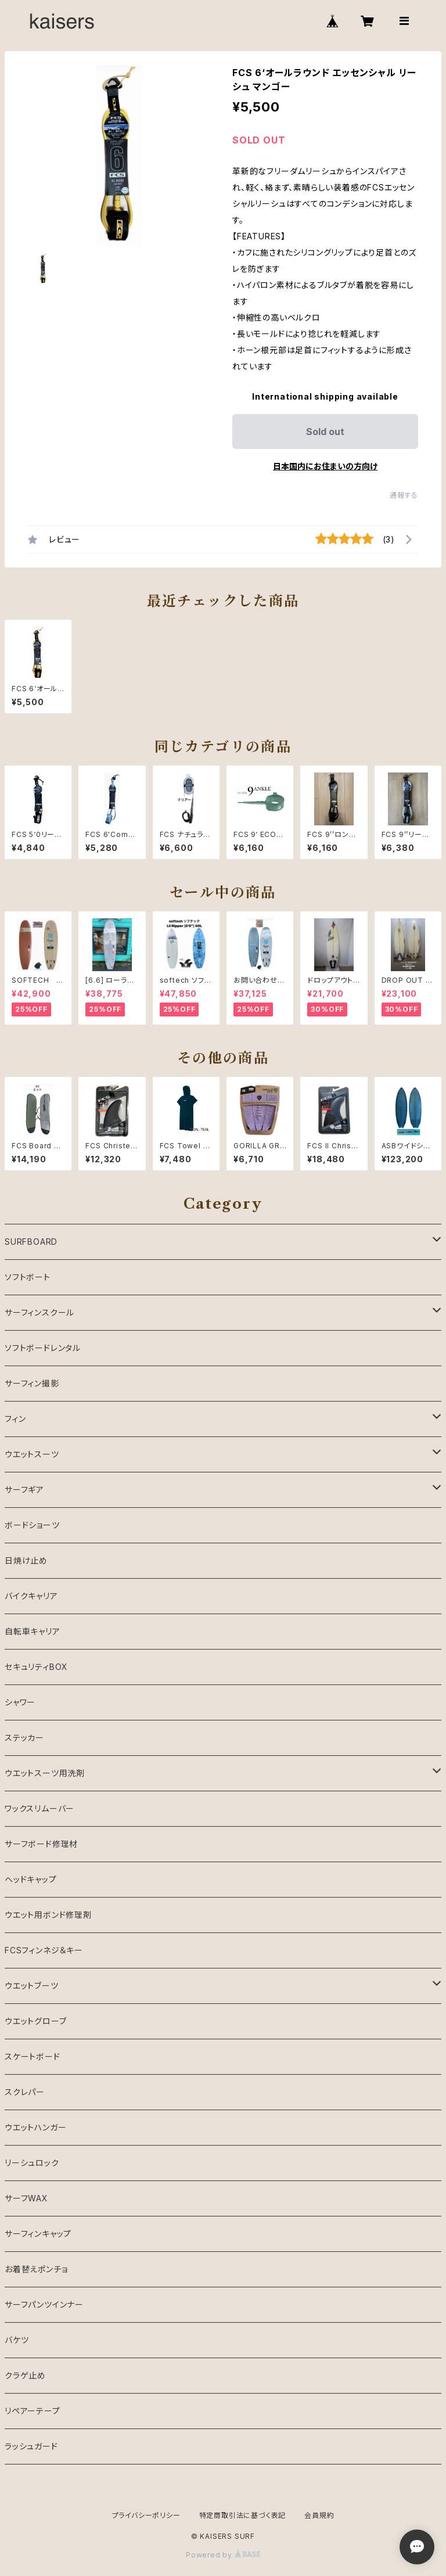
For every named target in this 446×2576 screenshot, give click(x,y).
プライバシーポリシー (146, 2515)
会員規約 (319, 2515)
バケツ (16, 2340)
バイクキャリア (31, 1596)
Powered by (223, 2554)
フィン (15, 1419)
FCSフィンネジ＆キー (44, 1950)
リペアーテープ (32, 2411)
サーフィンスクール (39, 1312)
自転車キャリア (32, 1631)
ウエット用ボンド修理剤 (48, 1915)
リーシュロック (32, 2163)
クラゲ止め (25, 2375)
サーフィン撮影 (32, 1383)
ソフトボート (28, 1277)
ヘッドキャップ (31, 1879)
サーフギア (24, 1489)
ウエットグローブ (35, 2021)
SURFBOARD (31, 1241)
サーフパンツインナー (44, 2304)
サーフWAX (26, 2198)
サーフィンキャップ (38, 2234)
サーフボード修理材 (41, 1844)
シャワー (20, 1702)
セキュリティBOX (36, 1667)
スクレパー (25, 2092)
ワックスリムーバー (39, 1808)
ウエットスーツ (32, 1454)
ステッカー (24, 1738)
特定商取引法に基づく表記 (242, 2515)
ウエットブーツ (32, 1986)
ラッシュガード (31, 2446)
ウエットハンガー (35, 2127)
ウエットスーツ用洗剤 (45, 1773)
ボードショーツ (32, 1525)
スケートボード (32, 2056)
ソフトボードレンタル (43, 1348)
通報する (404, 495)
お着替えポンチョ (36, 2269)
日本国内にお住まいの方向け (325, 466)
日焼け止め (26, 1560)
